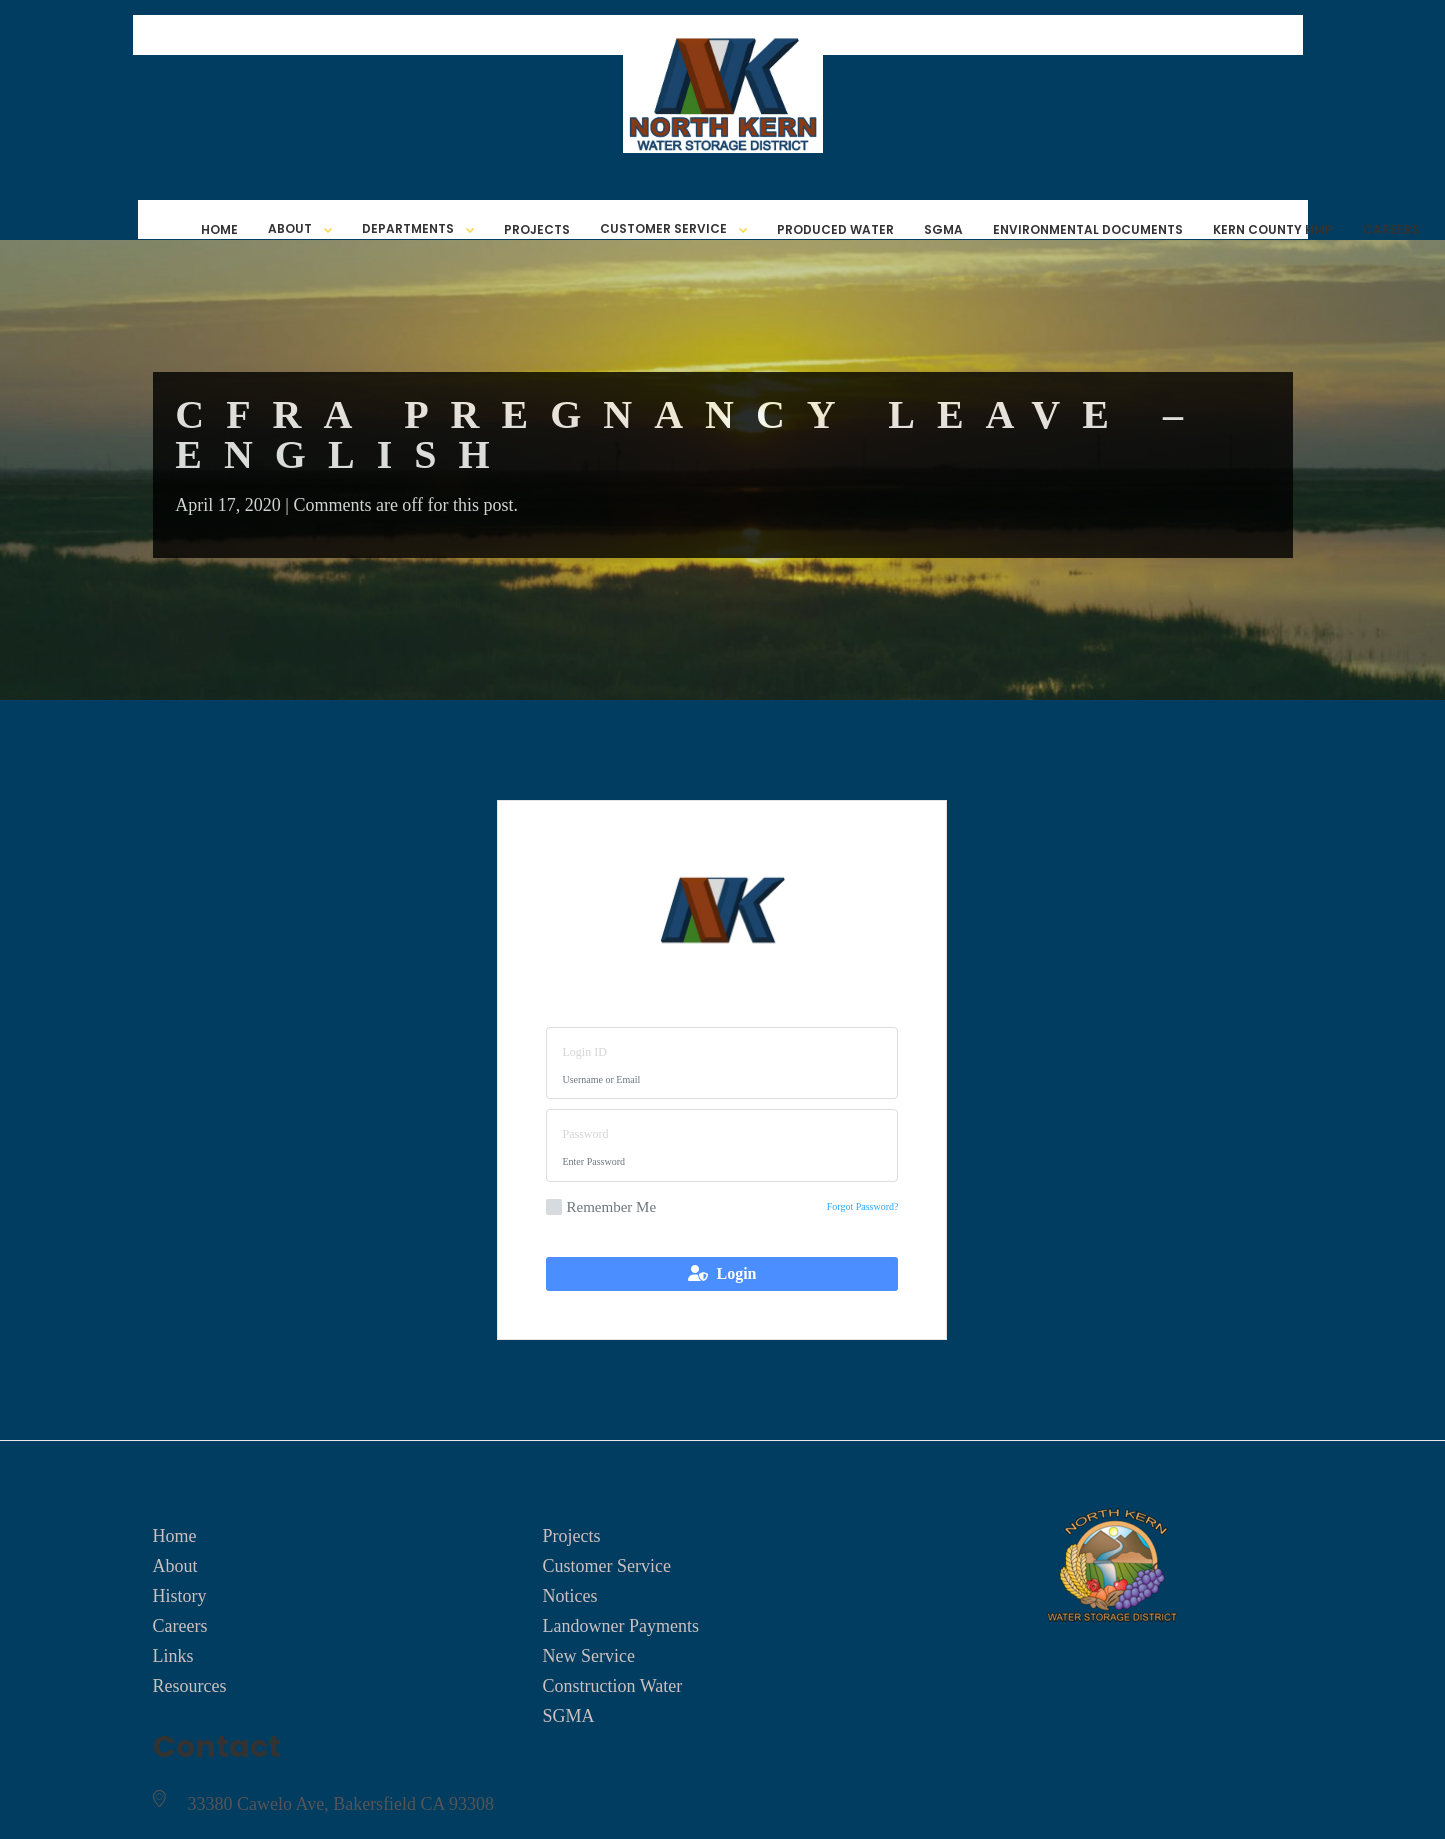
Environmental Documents (1088, 229)
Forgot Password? (863, 1206)
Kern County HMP (1273, 229)
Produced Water (835, 229)
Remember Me (601, 1207)
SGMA (943, 229)
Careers (1391, 229)
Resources (190, 1686)
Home (219, 229)
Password (585, 1134)
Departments (408, 228)
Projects (537, 229)
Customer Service (663, 228)
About (290, 228)
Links (173, 1656)
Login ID (584, 1052)
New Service (588, 1656)
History (180, 1596)
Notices (569, 1596)
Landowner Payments (620, 1626)
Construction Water (612, 1686)
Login (722, 1273)
